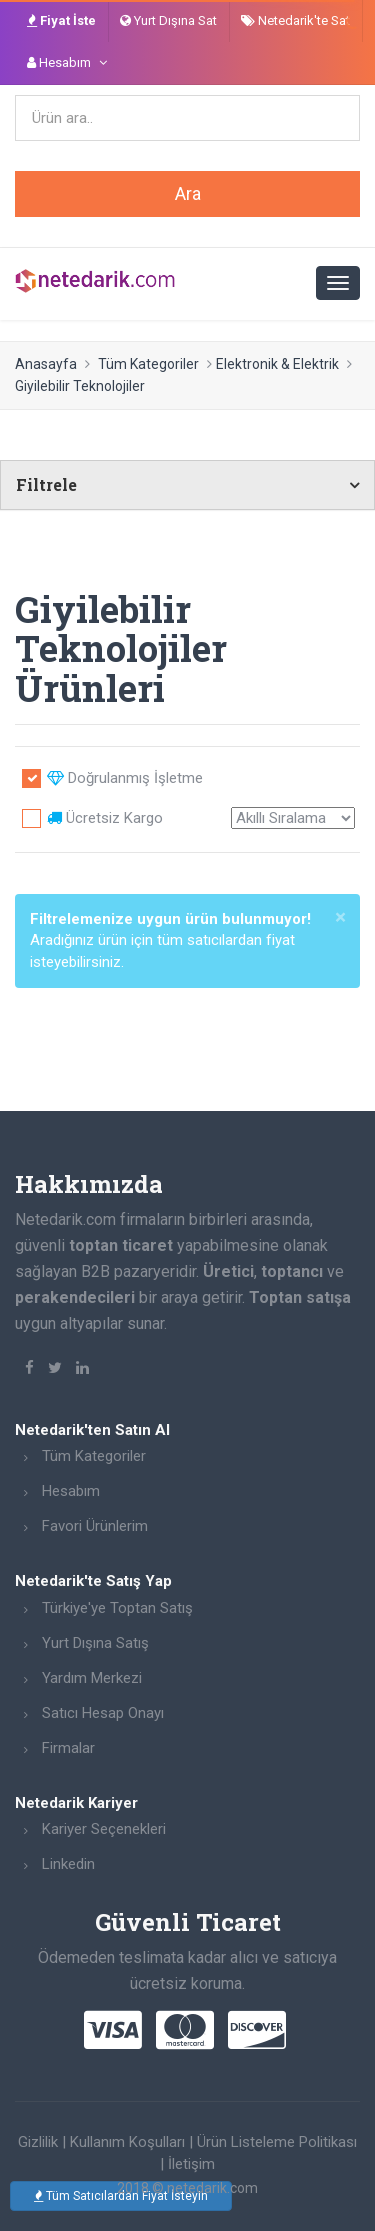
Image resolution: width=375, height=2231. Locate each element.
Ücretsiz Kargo (105, 818)
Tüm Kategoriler (148, 364)
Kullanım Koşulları (127, 2142)
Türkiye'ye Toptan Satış (117, 1608)
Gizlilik (38, 2142)
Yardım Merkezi (92, 1678)
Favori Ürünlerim (95, 1526)
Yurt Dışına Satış (95, 1643)
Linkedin (68, 1864)
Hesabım (71, 1491)
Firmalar (68, 1748)
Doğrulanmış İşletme (125, 778)
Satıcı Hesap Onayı (103, 1713)
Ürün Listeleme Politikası (277, 2142)
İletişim (191, 2164)
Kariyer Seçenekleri (104, 1829)
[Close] (340, 917)
